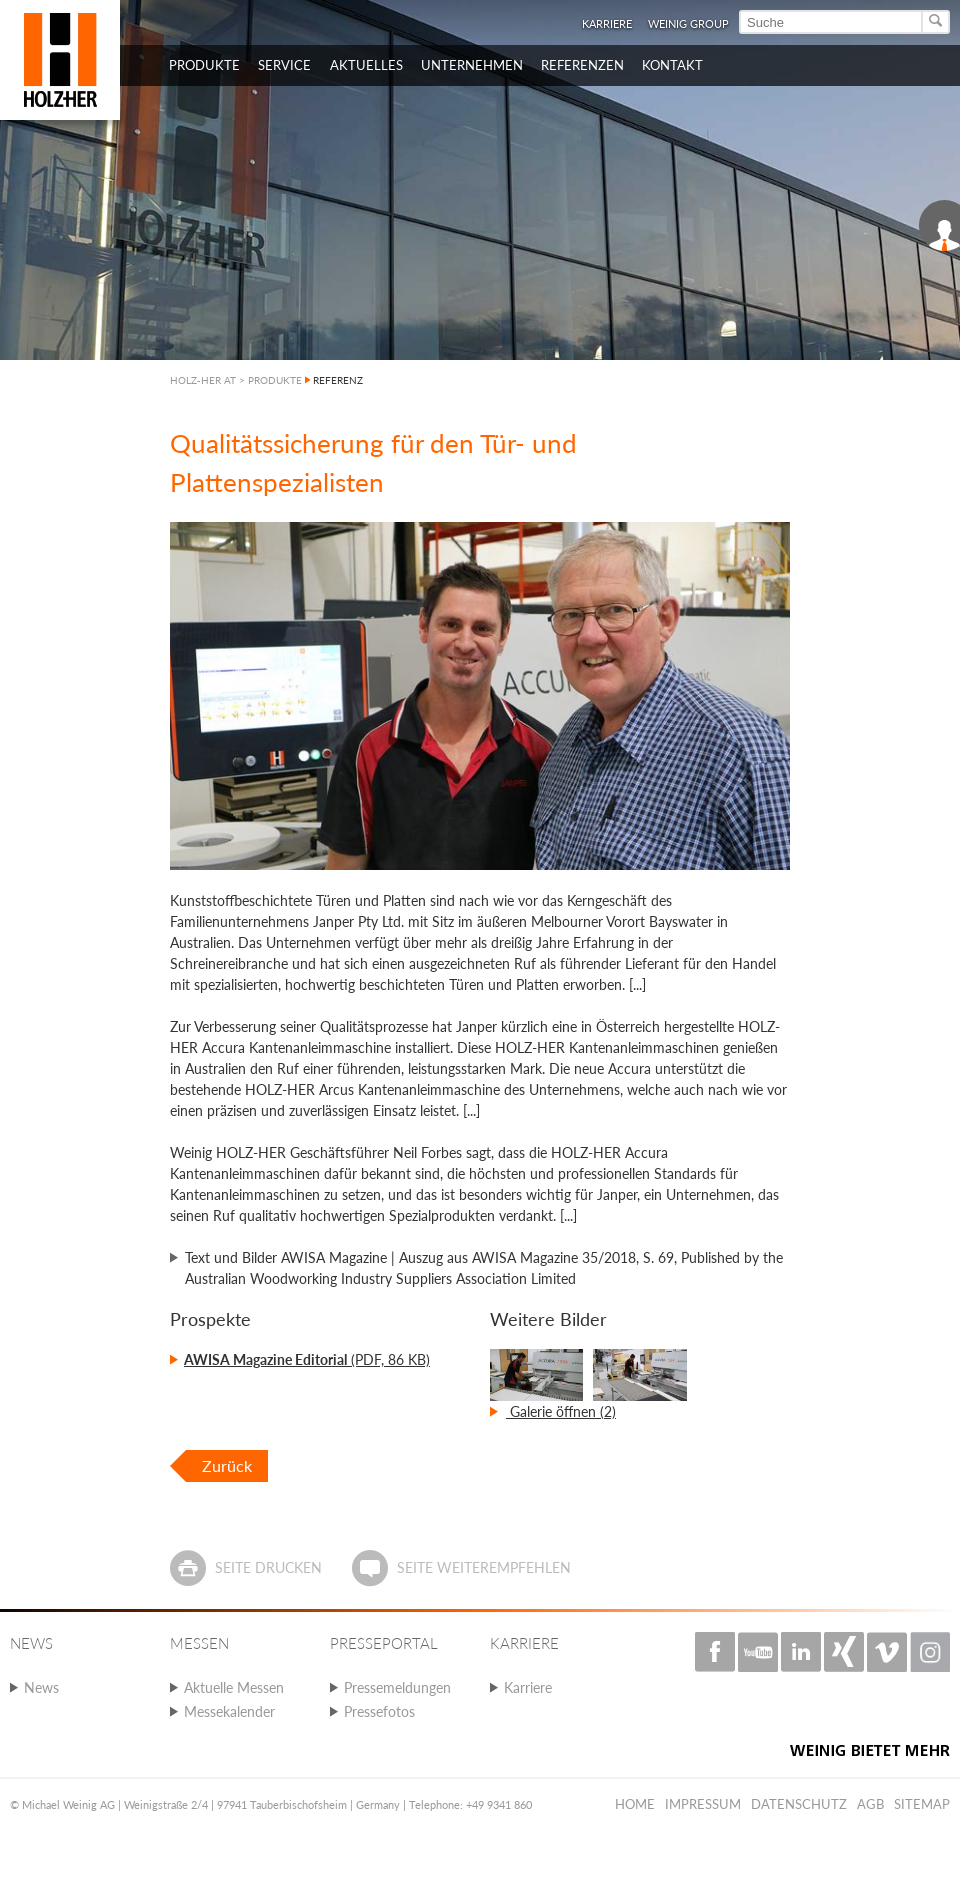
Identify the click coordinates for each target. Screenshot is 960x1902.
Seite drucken (268, 1567)
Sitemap (922, 1804)
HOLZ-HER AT (203, 380)
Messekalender (229, 1711)
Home (635, 1804)
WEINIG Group (688, 23)
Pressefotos (379, 1711)
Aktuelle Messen (234, 1687)
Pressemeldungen (397, 1687)
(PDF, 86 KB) (307, 1359)
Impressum (703, 1804)
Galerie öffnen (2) (561, 1411)
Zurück (227, 1465)
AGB (870, 1804)
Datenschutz (799, 1804)
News (41, 1687)
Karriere (607, 23)
